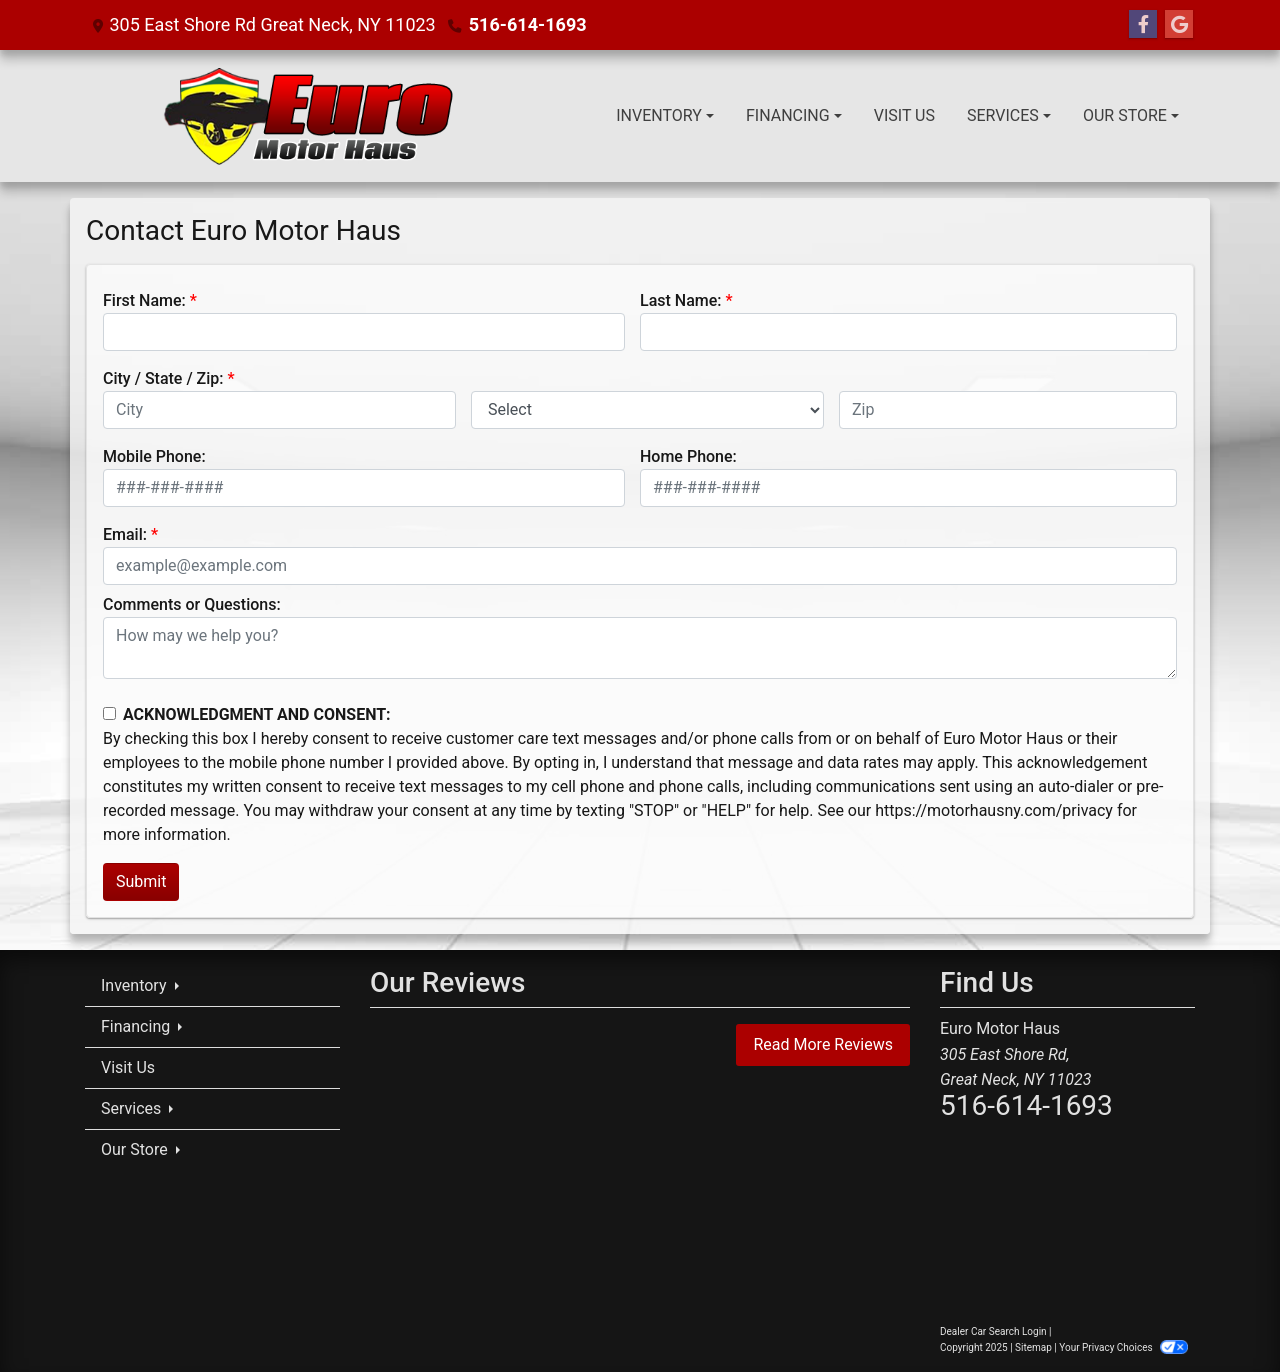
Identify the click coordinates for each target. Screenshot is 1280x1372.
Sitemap (1033, 1347)
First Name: (144, 300)
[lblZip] (1008, 410)
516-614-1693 (527, 24)
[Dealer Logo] (308, 116)
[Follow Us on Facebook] (1143, 25)
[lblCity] (279, 410)
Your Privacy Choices (1123, 1347)
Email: (125, 534)
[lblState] (647, 410)
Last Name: (681, 300)
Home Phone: (688, 456)
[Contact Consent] (109, 713)
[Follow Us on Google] (1179, 25)
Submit (141, 881)
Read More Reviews (823, 1044)
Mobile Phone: (154, 456)
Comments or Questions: (192, 604)
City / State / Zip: (163, 378)
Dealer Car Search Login (993, 1331)
